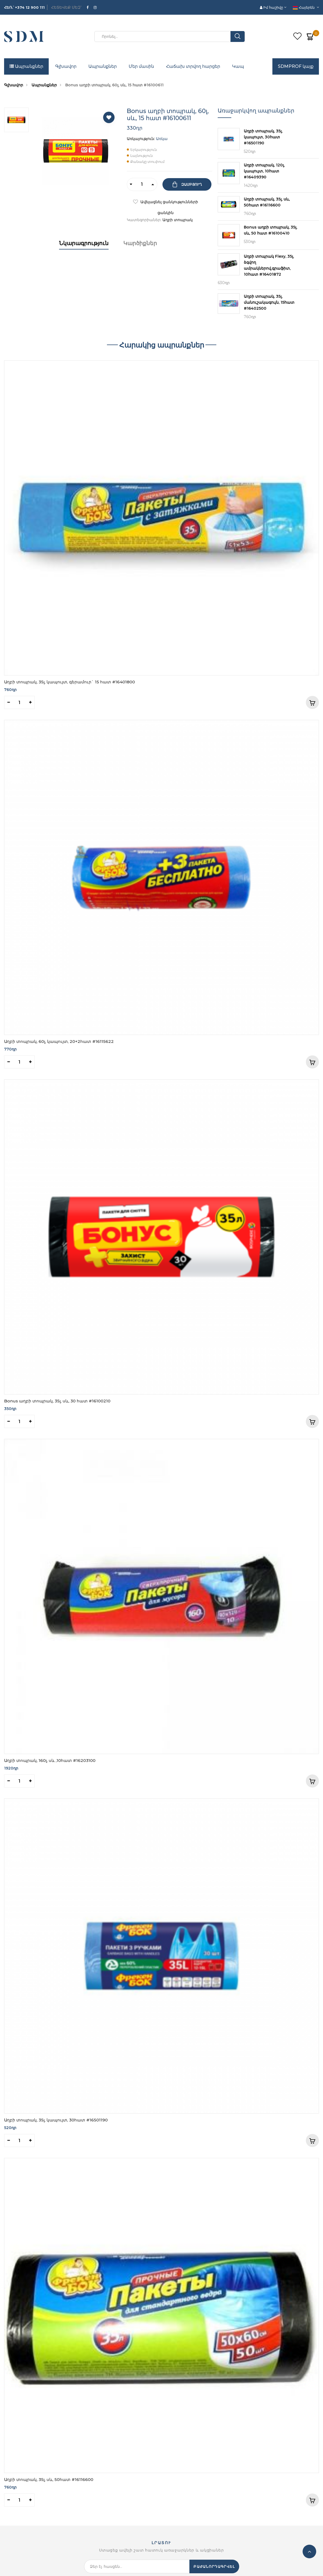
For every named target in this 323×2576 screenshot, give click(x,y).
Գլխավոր (65, 66)
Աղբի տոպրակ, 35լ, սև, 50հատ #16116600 (48, 2479)
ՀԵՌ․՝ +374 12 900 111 (24, 7)
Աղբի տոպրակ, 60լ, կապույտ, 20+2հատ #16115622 (59, 1041)
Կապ (238, 66)
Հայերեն (304, 7)
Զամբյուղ (191, 184)
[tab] (83, 249)
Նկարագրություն (84, 243)
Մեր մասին (141, 66)
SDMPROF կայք (295, 66)
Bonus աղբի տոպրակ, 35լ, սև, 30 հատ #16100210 (57, 1400)
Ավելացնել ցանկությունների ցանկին (168, 203)
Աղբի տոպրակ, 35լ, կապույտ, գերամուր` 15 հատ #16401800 (69, 681)
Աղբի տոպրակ (177, 219)
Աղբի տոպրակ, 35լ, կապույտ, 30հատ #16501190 (56, 2120)
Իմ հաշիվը (272, 7)
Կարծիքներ (140, 243)
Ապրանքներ (26, 66)
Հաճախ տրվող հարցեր (193, 66)
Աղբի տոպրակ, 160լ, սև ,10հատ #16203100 (50, 1760)
